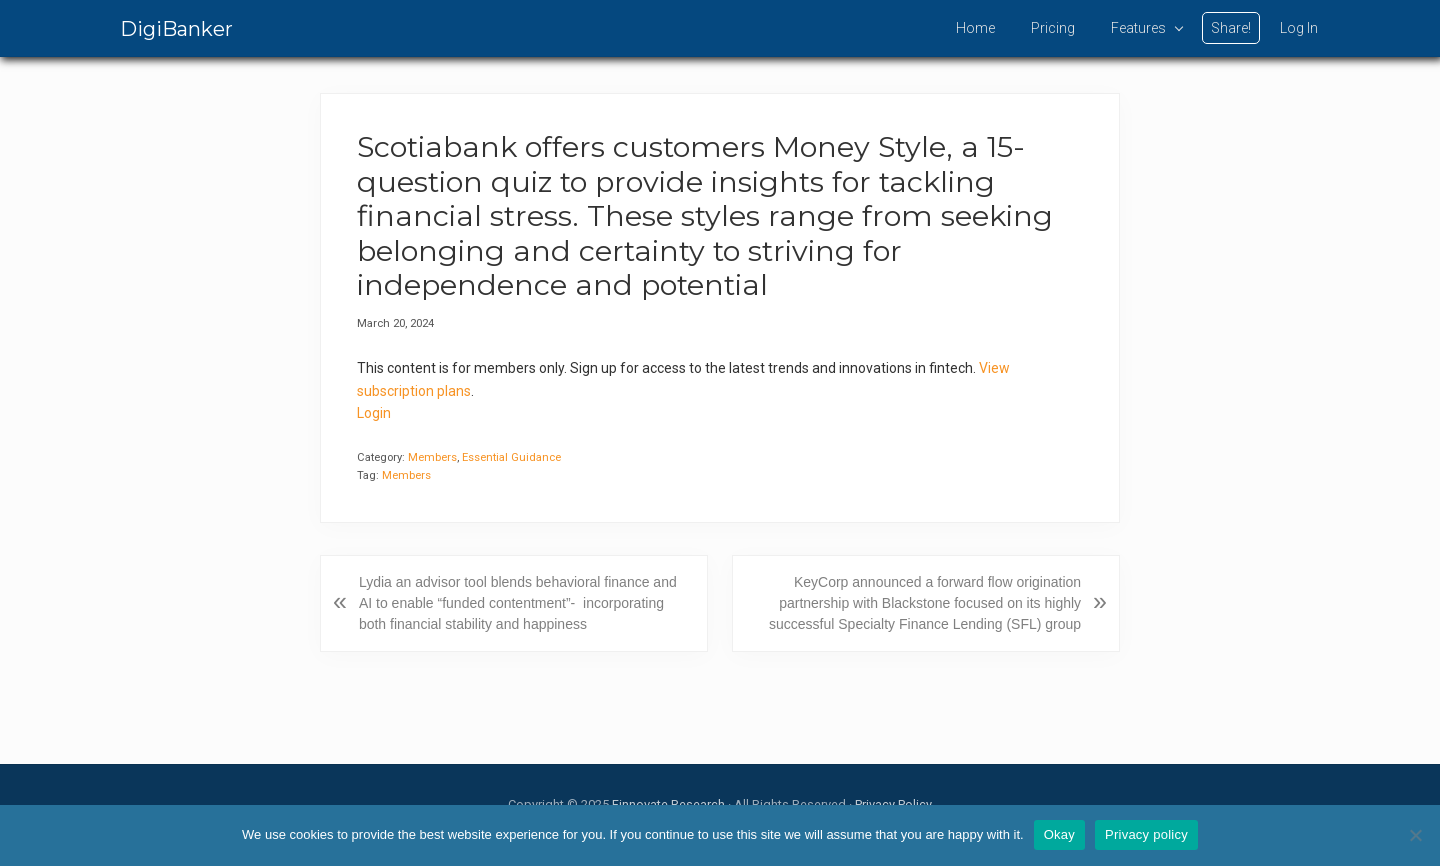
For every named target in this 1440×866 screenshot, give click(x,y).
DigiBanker (176, 29)
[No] (1415, 835)
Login (374, 413)
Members (432, 457)
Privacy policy (1146, 834)
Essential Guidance (511, 457)
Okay (1059, 834)
